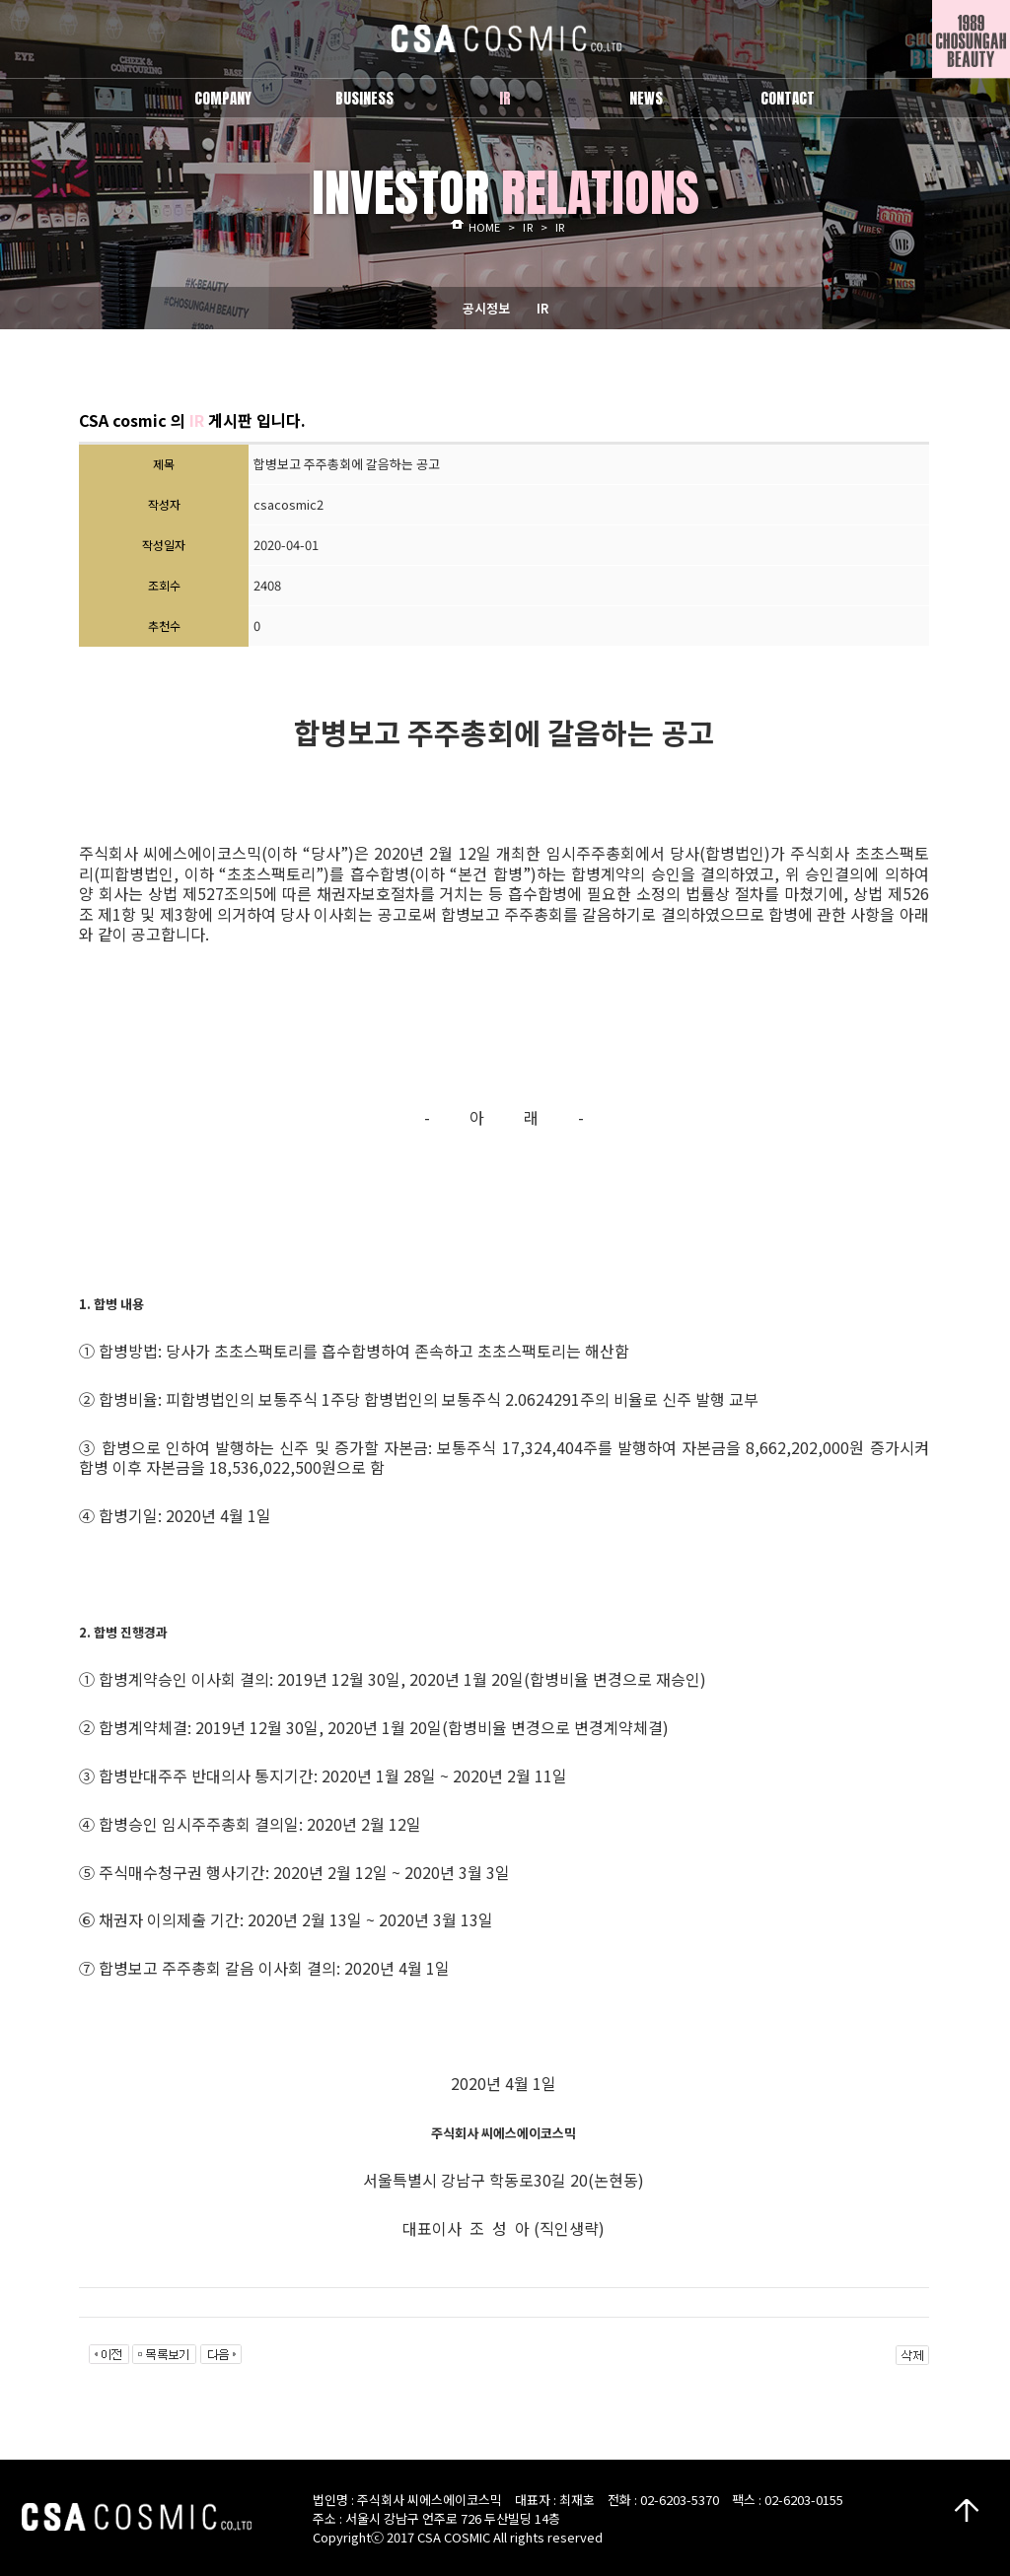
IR (542, 308)
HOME (484, 227)
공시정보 (486, 308)
